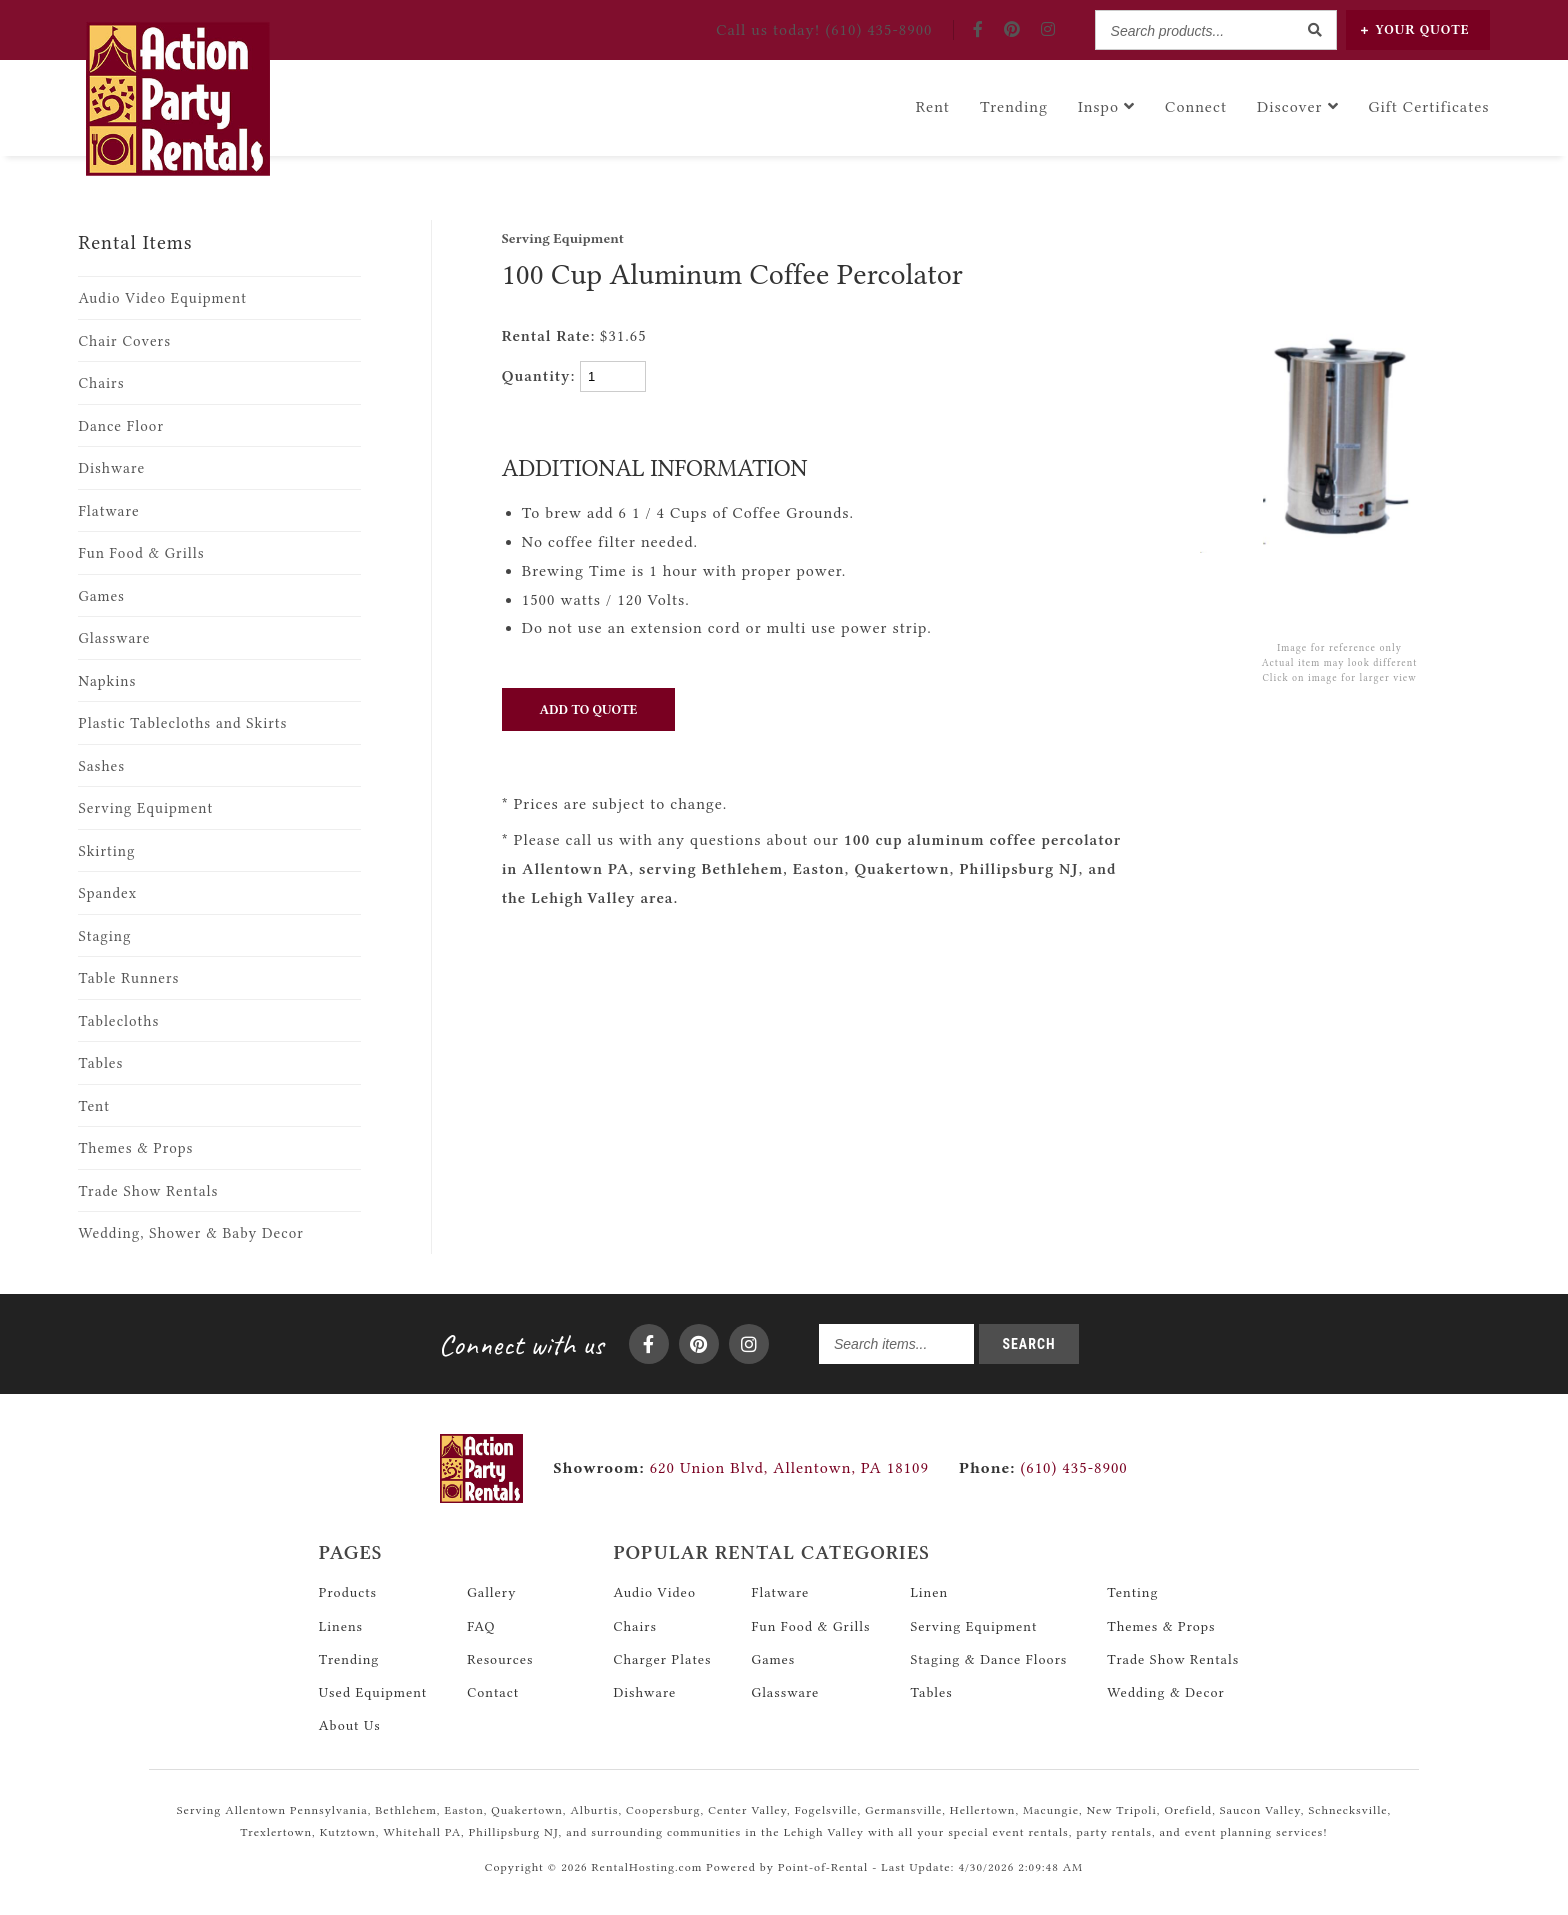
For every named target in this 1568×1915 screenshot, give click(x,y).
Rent (933, 105)
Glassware (114, 638)
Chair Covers (124, 341)
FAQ (481, 1626)
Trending (1014, 105)
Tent (94, 1106)
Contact (493, 1692)
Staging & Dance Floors (988, 1659)
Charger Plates (662, 1659)
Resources (500, 1659)
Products (348, 1592)
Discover (1298, 105)
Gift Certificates (1429, 105)
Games (101, 596)
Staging (104, 936)
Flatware (108, 511)
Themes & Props (135, 1148)
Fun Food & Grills (141, 553)
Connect (1196, 105)
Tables (100, 1063)
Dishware (111, 468)
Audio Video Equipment (162, 298)
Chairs (101, 383)
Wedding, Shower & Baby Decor (190, 1233)
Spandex (107, 893)
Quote (1415, 29)
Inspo (1106, 105)
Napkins (107, 681)
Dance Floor (121, 426)
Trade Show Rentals (148, 1191)
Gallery (491, 1592)
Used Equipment (373, 1692)
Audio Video (654, 1592)
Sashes (101, 766)
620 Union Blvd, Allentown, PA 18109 (789, 1468)
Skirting (106, 851)
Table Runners (128, 978)
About (350, 1725)
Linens (341, 1626)
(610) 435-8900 (1043, 1468)
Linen (929, 1592)
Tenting (1132, 1592)
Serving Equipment (145, 808)
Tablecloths (118, 1021)
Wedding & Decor (1165, 1692)
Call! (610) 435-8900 (824, 30)
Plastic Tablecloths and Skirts (182, 723)
